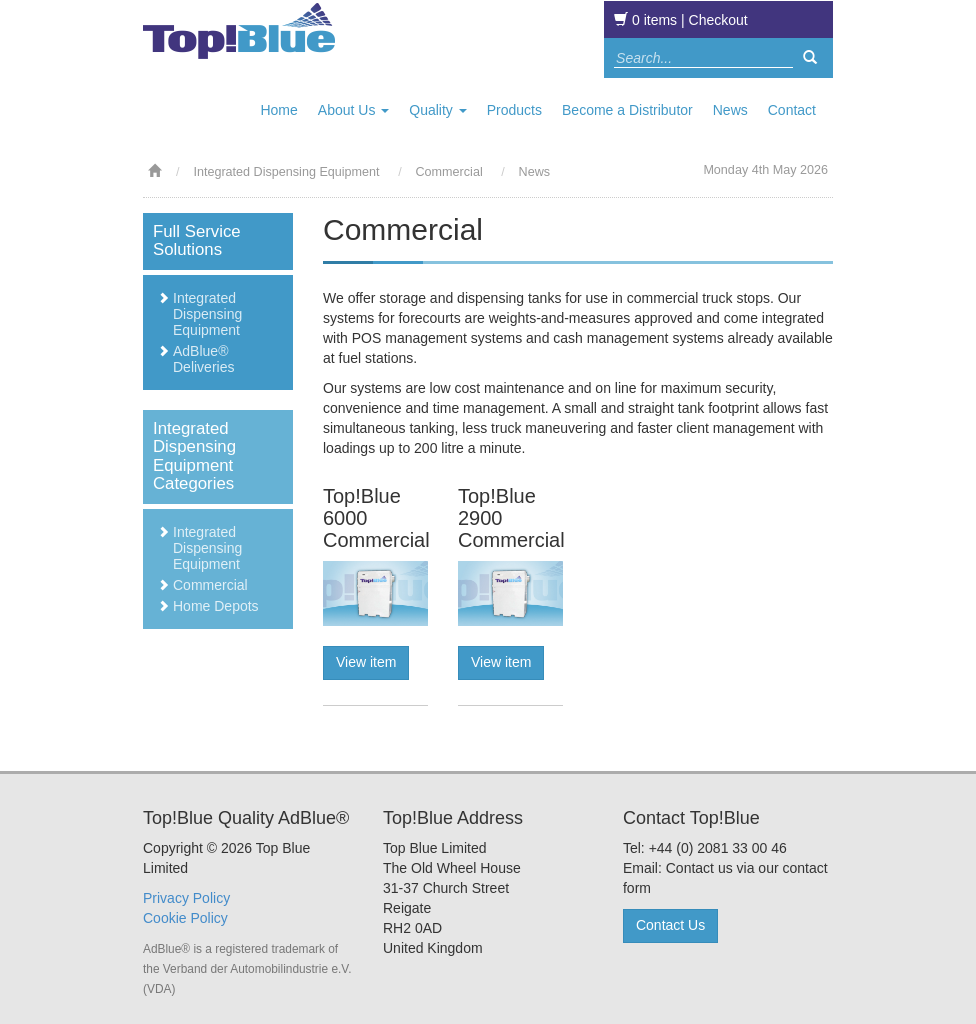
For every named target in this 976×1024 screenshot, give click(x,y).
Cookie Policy (185, 918)
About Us (353, 110)
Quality (437, 110)
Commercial (210, 585)
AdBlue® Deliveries (203, 359)
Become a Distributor (627, 110)
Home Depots (216, 606)
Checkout (718, 20)
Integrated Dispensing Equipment (288, 172)
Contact (792, 110)
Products (514, 110)
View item (366, 662)
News (730, 110)
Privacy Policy (186, 898)
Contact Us (670, 925)
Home (278, 110)
